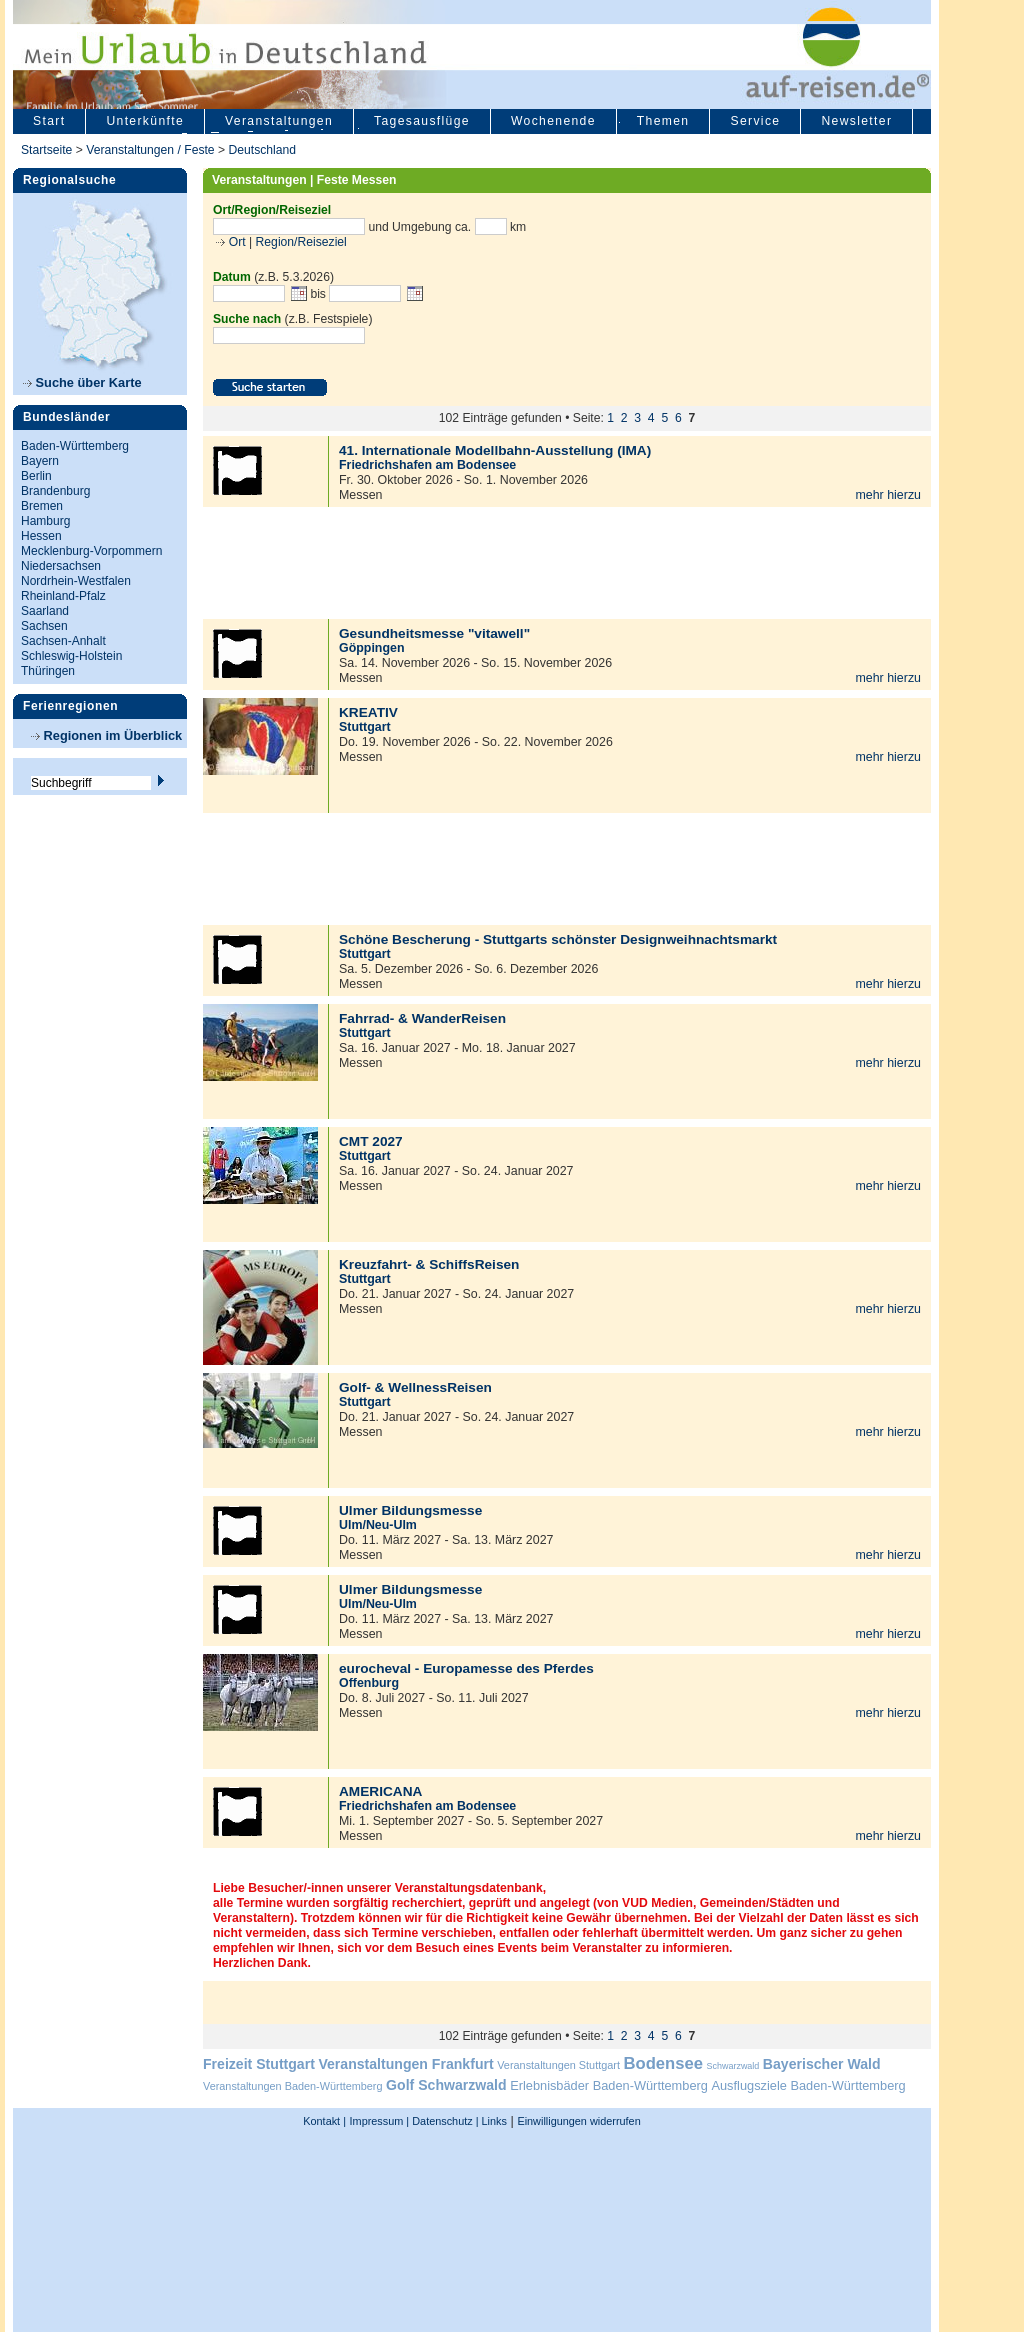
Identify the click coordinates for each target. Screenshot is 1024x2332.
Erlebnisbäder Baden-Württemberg (609, 2085)
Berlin (36, 476)
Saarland (45, 611)
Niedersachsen (61, 566)
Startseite (46, 150)
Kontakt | (324, 2121)
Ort (235, 242)
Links (493, 2121)
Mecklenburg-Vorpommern (91, 551)
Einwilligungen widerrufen (578, 2121)
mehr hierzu (888, 495)
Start (49, 121)
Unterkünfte (145, 121)
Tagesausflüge (422, 121)
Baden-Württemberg (75, 446)
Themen (663, 121)
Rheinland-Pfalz (63, 596)
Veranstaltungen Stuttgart (558, 2065)
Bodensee (663, 2063)
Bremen (42, 506)
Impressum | (380, 2121)
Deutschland (262, 150)
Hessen (41, 536)
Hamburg (45, 521)
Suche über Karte (82, 382)
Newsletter (856, 121)
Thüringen (48, 671)
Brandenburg (55, 491)
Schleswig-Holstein (71, 656)
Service (755, 121)
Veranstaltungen (279, 121)
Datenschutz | (443, 2121)
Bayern (40, 461)
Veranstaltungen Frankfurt (405, 2064)
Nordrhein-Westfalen (76, 581)
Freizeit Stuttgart (259, 2064)
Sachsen (44, 626)
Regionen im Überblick (106, 735)
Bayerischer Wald (822, 2064)
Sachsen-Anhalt (63, 641)
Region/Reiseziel (301, 242)
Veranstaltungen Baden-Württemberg (293, 2086)
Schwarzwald (733, 2066)
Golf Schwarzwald (446, 2085)
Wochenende (553, 121)
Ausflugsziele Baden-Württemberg (808, 2085)
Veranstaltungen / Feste (152, 150)
